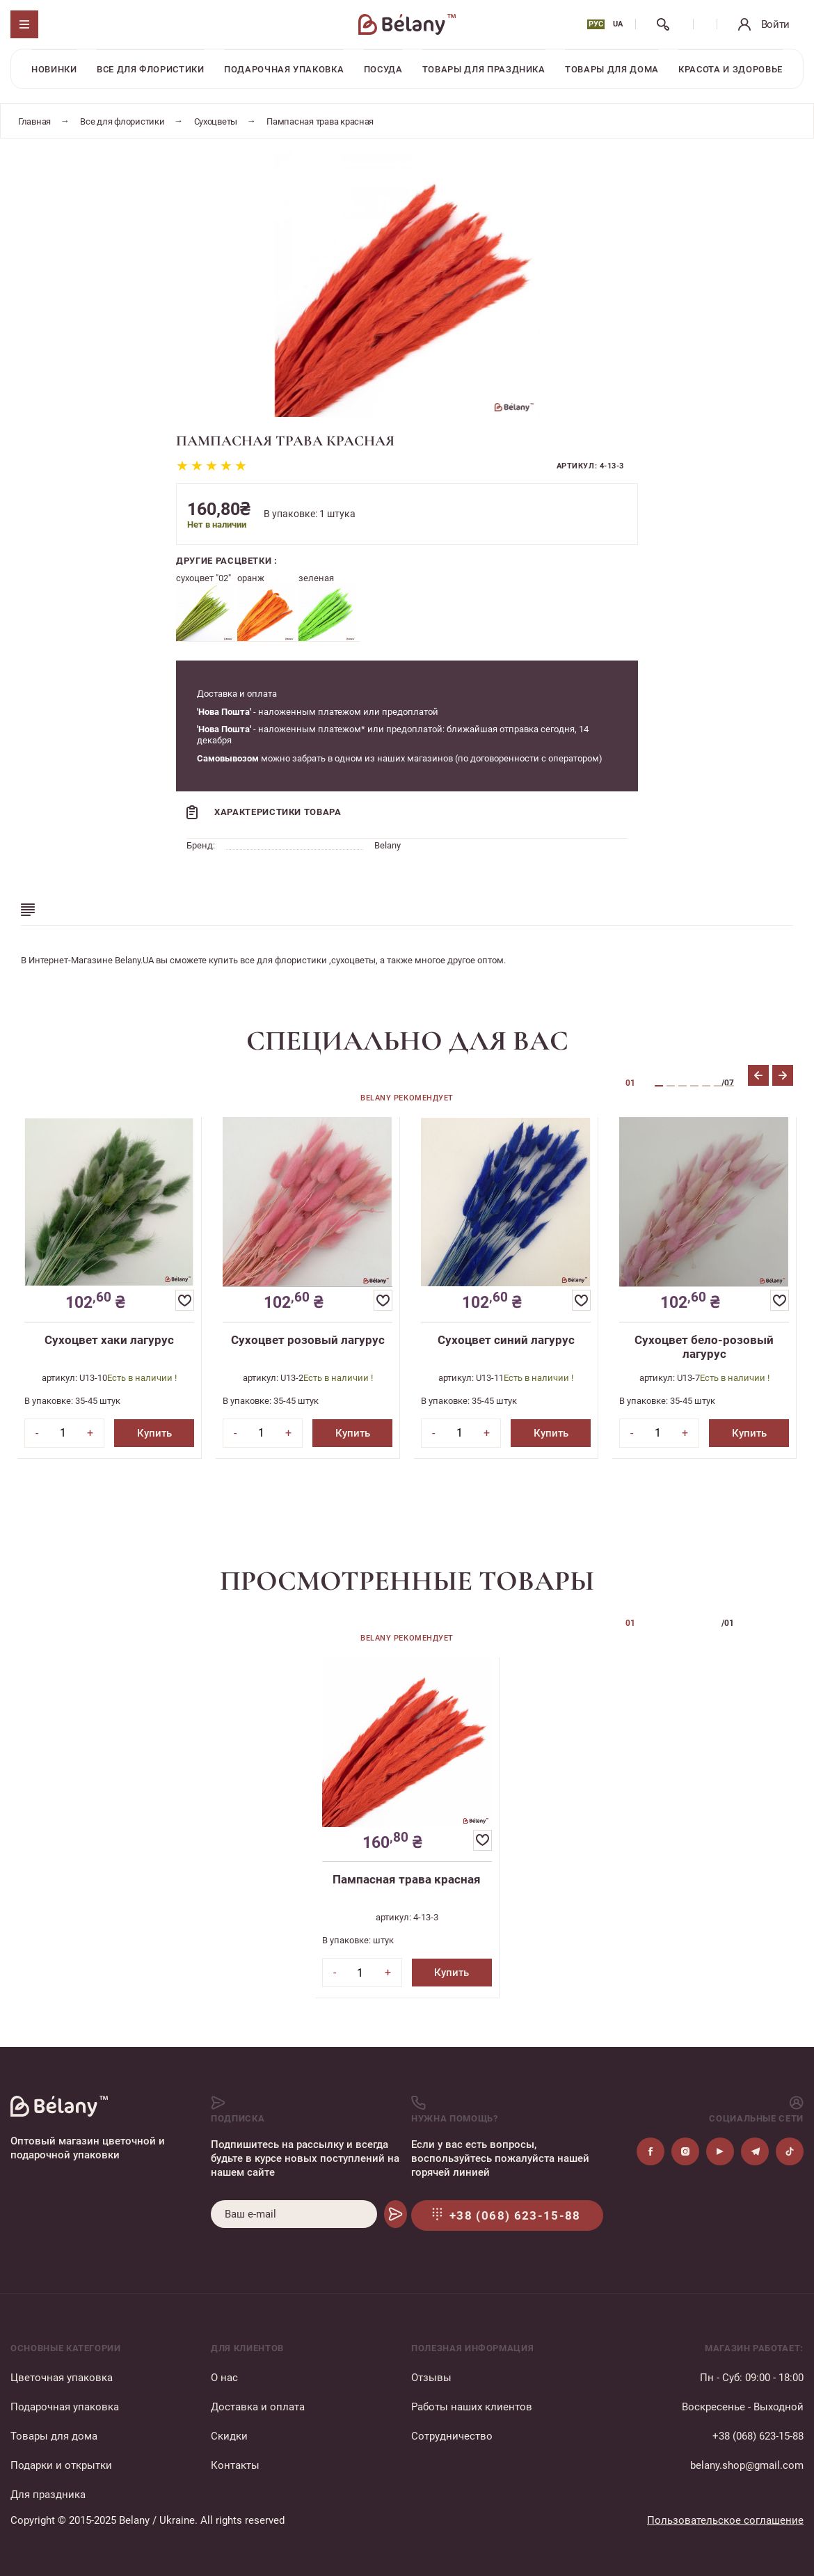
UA (618, 24)
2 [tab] (671, 1085)
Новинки (54, 69)
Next (782, 1075)
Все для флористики (151, 69)
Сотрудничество (452, 2436)
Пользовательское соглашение (725, 2520)
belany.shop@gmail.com (747, 2465)
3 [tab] (682, 1085)
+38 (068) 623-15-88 (758, 2436)
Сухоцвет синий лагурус (506, 1340)
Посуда (383, 69)
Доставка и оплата (258, 2407)
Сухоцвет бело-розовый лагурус (704, 1347)
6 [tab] (718, 1085)
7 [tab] (730, 1085)
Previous (758, 1075)
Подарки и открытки (61, 2465)
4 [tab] (694, 1085)
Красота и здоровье (730, 69)
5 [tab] (706, 1085)
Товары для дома (612, 69)
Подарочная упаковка (284, 69)
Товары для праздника (483, 69)
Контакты (235, 2465)
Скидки (229, 2436)
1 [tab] (659, 1085)
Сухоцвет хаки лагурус (109, 1340)
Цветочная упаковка (61, 2377)
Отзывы (431, 2377)
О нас (224, 2377)
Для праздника (48, 2494)
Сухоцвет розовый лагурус (308, 1340)
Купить (154, 1433)
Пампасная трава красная (407, 1879)
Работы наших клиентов (471, 2407)
